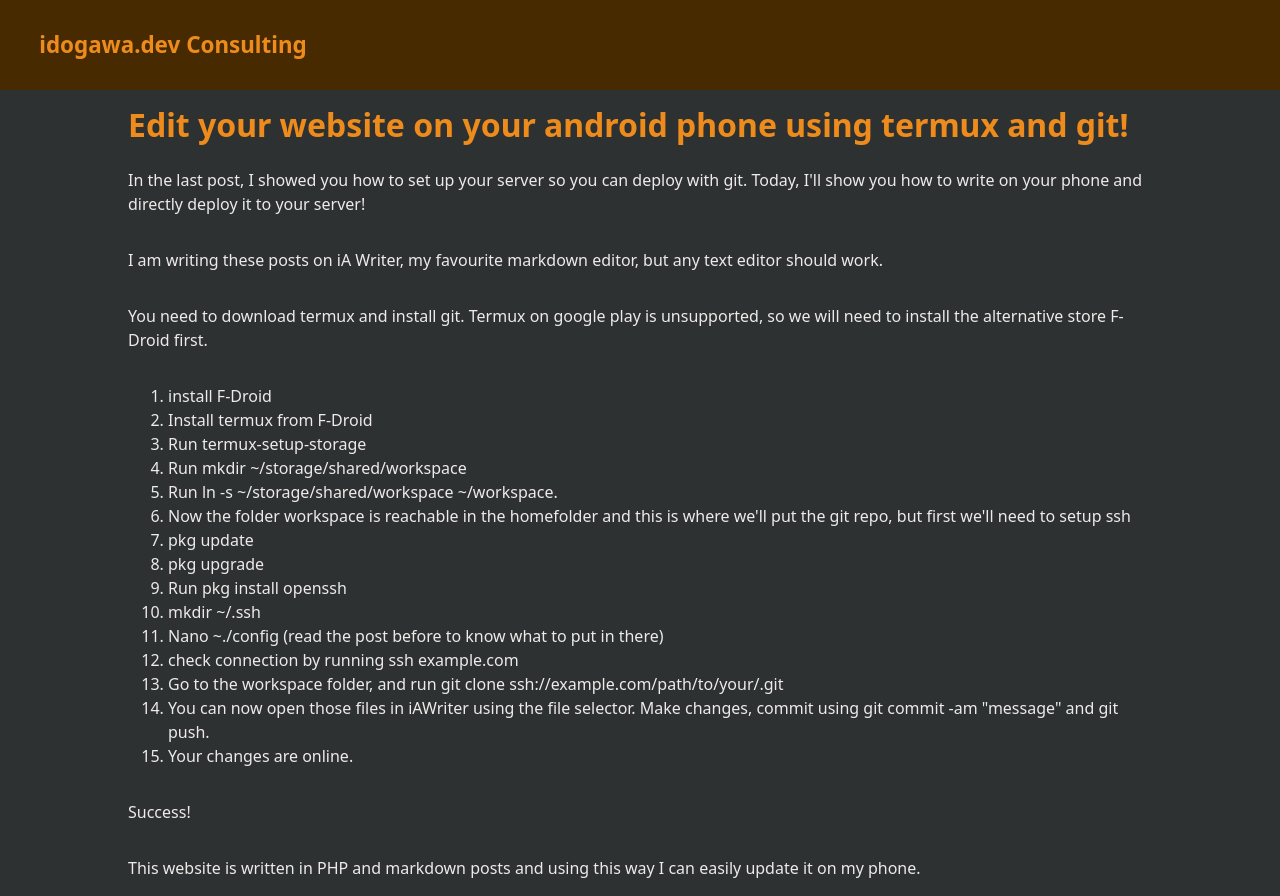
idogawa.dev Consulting (172, 44)
